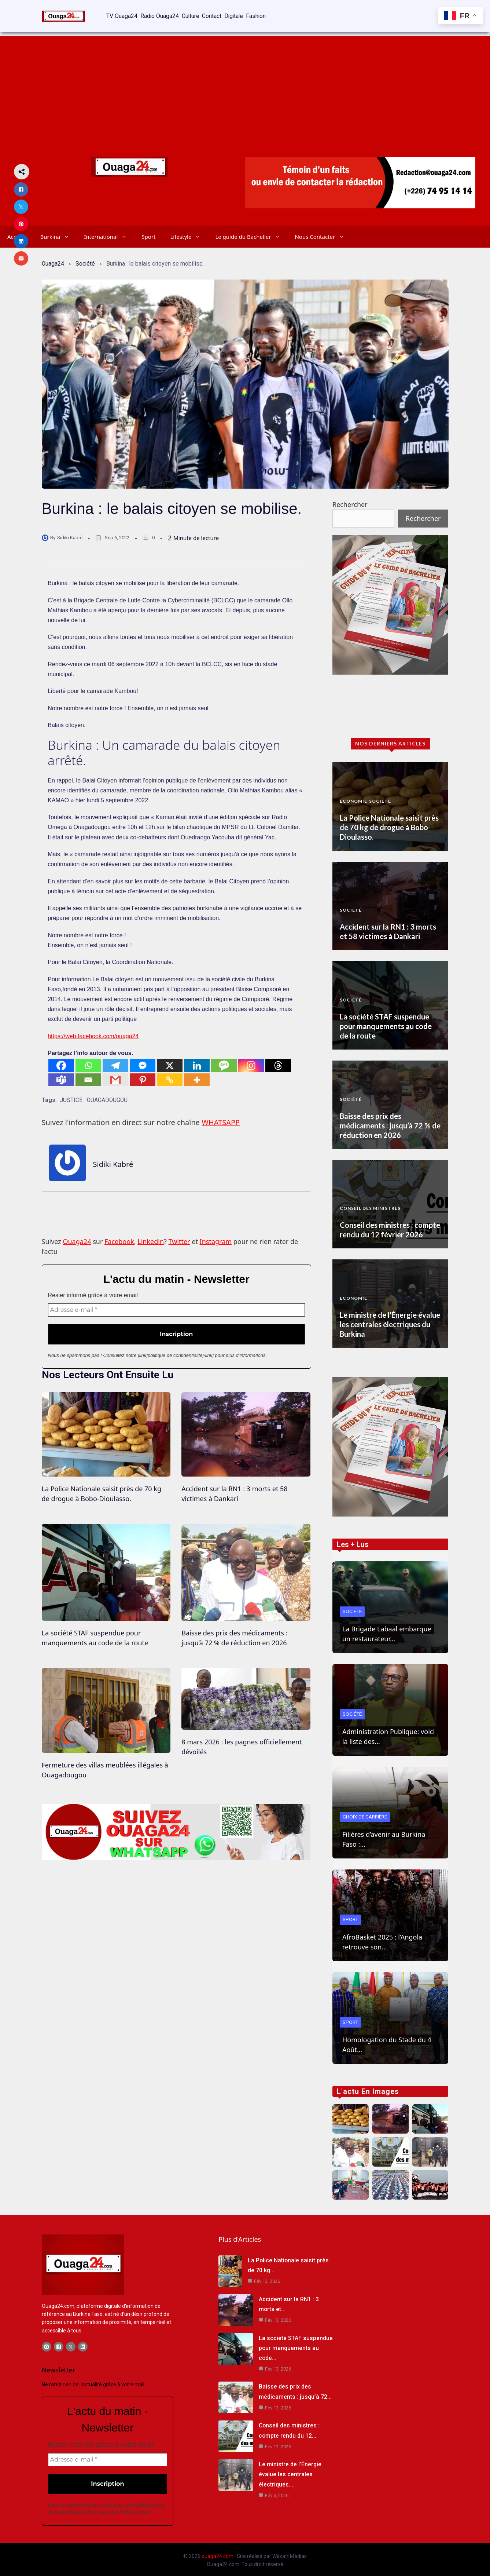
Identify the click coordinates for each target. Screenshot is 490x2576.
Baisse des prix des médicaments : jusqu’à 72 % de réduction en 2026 (390, 1119)
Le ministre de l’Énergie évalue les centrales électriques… (290, 2472)
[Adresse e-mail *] (176, 1307)
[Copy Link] (170, 1073)
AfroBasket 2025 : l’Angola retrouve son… (382, 1935)
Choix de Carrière (366, 1810)
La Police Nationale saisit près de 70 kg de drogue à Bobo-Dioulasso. (389, 821)
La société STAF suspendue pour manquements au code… (296, 2346)
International (109, 230)
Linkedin (150, 1238)
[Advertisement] (245, 80)
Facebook (119, 1238)
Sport (148, 230)
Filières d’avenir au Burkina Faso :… (383, 1832)
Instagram (216, 1238)
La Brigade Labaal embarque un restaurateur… (386, 1627)
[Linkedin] (197, 1058)
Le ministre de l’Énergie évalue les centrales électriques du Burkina (390, 1318)
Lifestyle (189, 230)
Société (86, 256)
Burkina (58, 230)
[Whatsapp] (88, 1058)
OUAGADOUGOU (108, 1094)
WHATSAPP (221, 1119)
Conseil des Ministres (370, 1201)
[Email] (88, 1073)
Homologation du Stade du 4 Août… (386, 2038)
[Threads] (278, 1058)
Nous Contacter (323, 230)
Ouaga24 (53, 256)
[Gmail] (115, 1073)
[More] (197, 1073)
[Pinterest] (142, 1073)
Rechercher (350, 497)
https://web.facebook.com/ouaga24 (93, 1029)
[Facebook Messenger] (142, 1058)
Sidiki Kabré (69, 531)
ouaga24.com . (219, 2554)
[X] (170, 1058)
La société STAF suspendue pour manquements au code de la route (386, 1019)
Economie (353, 794)
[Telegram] (115, 1058)
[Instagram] (251, 1058)
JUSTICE (71, 1094)
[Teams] (61, 1073)
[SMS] (224, 1058)
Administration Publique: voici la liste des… (388, 1730)
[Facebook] (61, 1058)
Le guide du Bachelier (251, 230)
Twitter (179, 1238)
